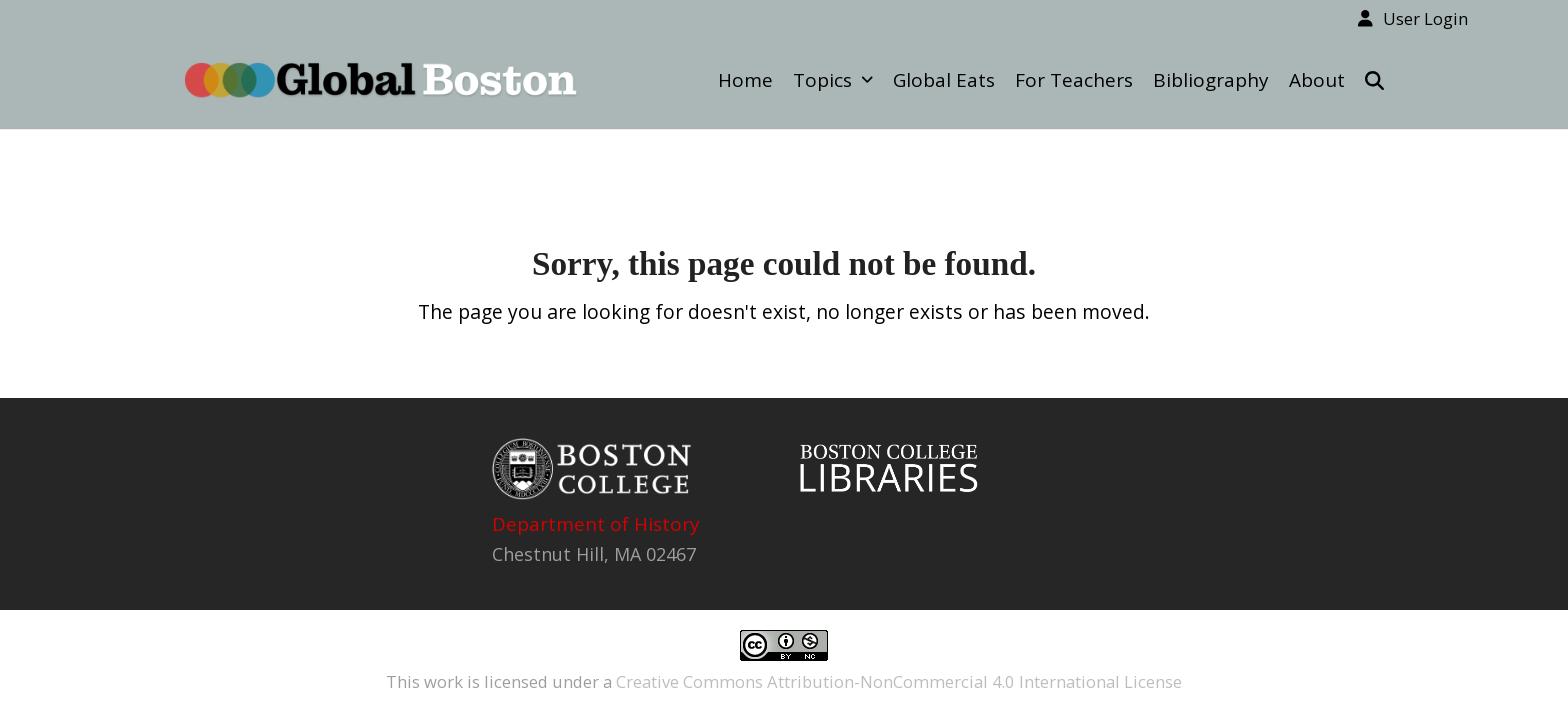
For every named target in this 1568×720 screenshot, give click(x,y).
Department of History (596, 524)
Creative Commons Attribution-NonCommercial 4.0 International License (899, 681)
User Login (1425, 18)
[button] (1374, 80)
